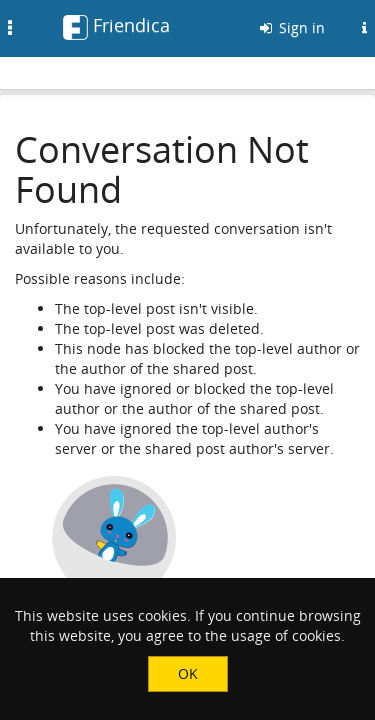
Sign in (291, 27)
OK (188, 673)
